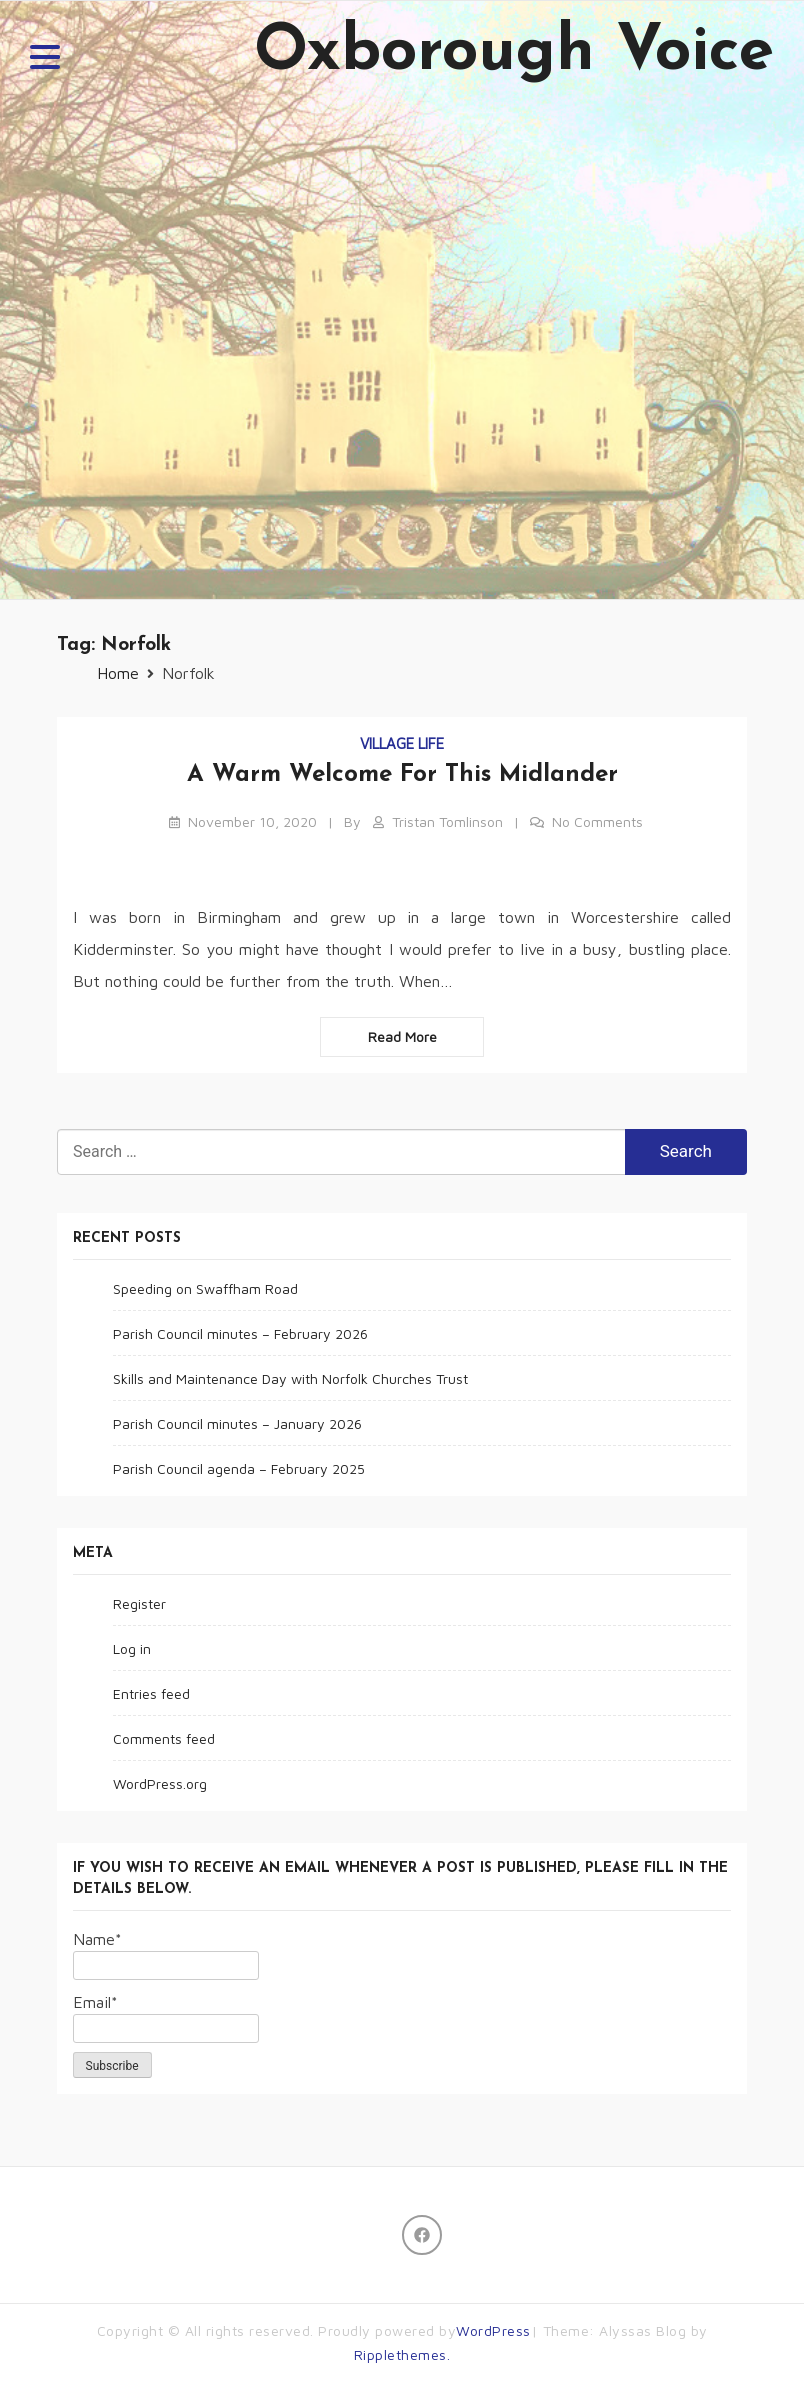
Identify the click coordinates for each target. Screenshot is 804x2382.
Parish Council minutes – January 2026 (237, 1423)
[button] (45, 60)
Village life (402, 743)
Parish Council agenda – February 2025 (239, 1468)
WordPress (493, 2330)
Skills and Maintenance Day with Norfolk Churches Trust (290, 1378)
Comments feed (164, 1738)
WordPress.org (160, 1783)
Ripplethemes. (402, 2354)
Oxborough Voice (514, 53)
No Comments (597, 821)
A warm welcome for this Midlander (402, 775)
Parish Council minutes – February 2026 (240, 1333)
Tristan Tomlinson (447, 821)
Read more (402, 1036)
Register (139, 1603)
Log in (132, 1648)
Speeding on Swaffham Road (205, 1288)
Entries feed (151, 1693)
